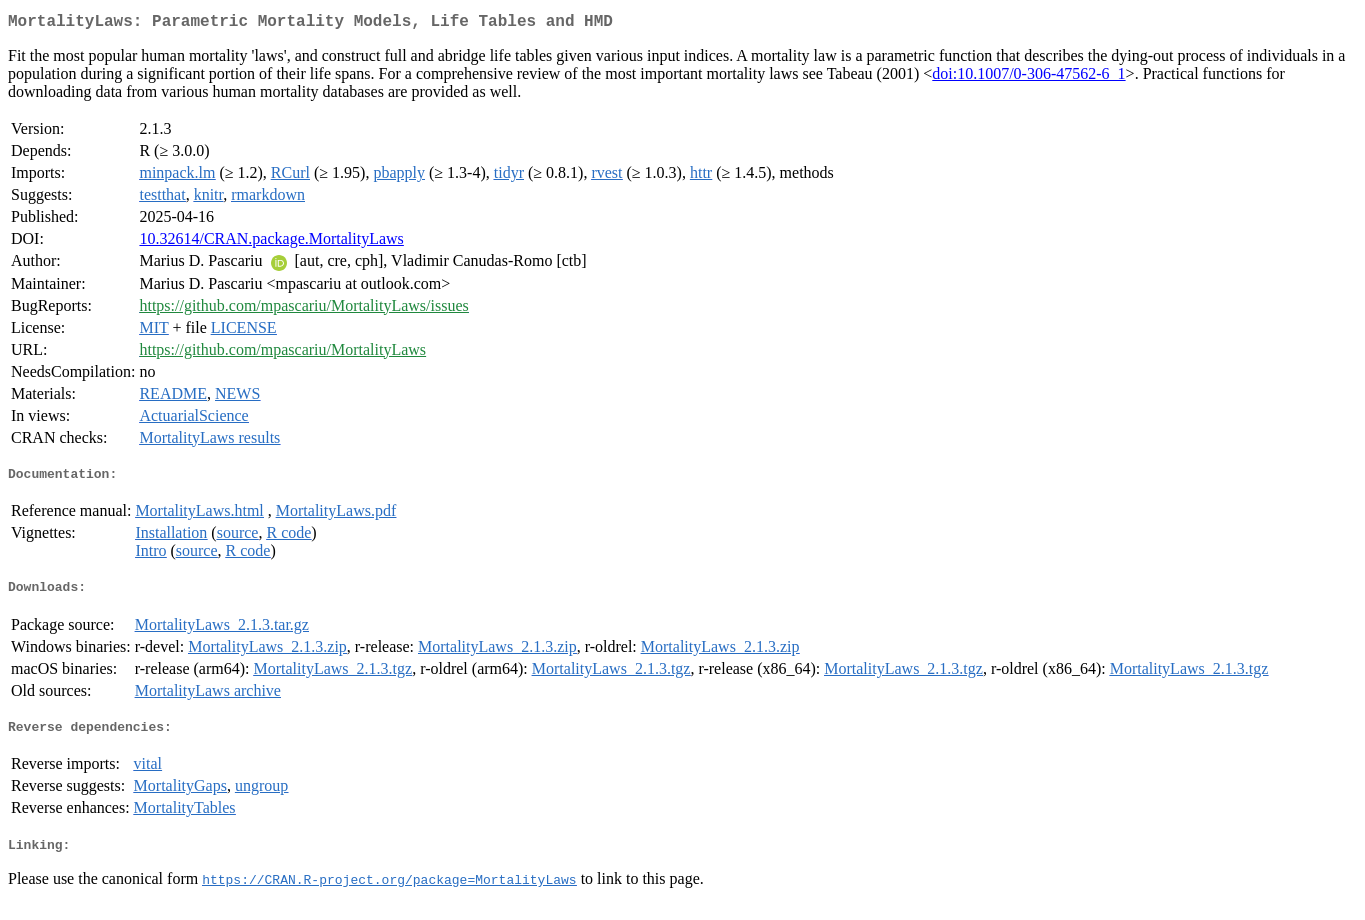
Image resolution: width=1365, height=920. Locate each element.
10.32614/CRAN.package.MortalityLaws (271, 242)
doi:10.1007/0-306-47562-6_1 (1028, 77)
